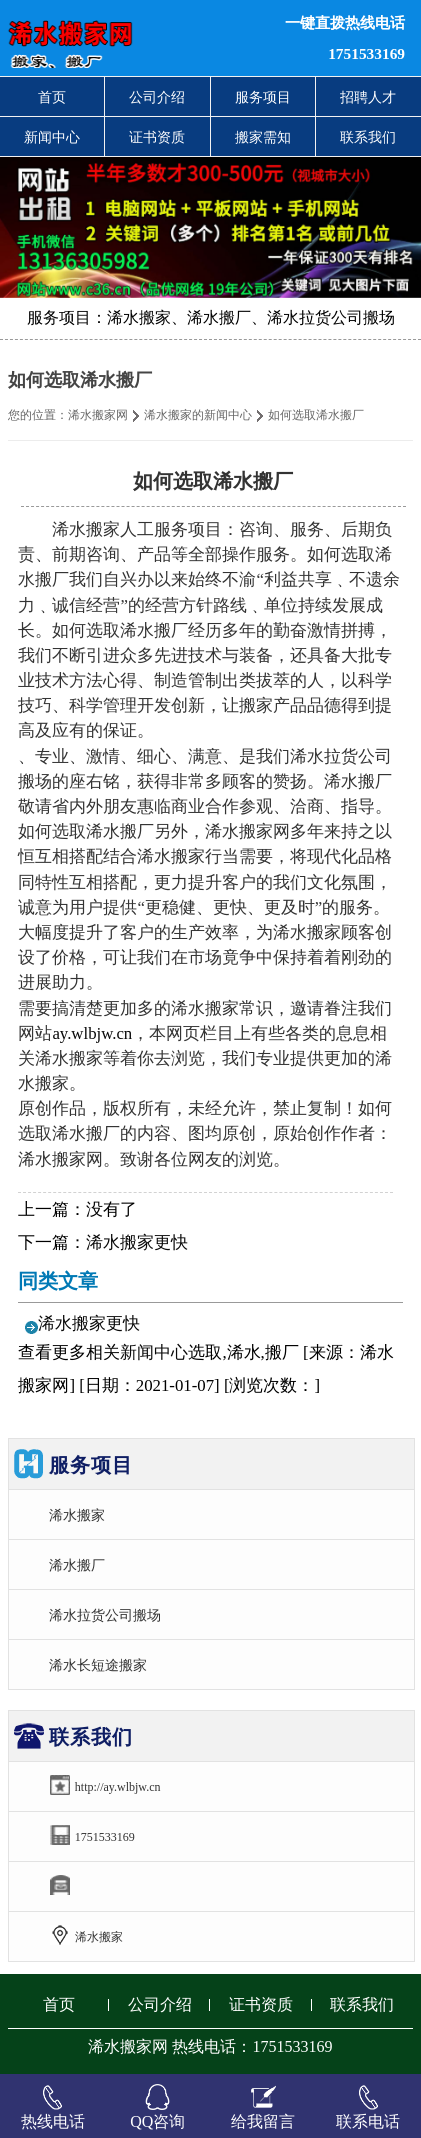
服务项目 (263, 97)
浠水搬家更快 (137, 1242)
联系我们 (368, 137)
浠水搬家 (77, 1515)
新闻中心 (52, 137)
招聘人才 (368, 97)
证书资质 (157, 137)
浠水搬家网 (98, 415)
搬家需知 (263, 137)
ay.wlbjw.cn (92, 1033)
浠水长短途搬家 (98, 1665)
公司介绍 (157, 97)
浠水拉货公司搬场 (105, 1615)
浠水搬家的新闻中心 (198, 415)
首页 (52, 97)
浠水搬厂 (77, 1565)
